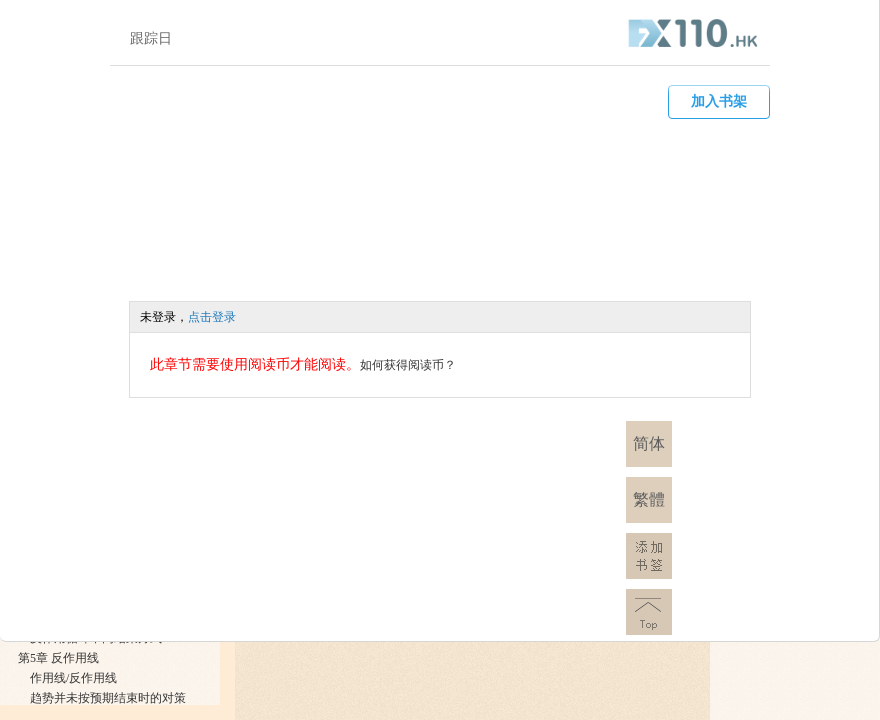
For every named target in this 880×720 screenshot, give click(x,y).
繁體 (649, 499)
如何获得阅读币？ (408, 365)
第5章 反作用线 (58, 658)
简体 (649, 443)
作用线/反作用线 (73, 678)
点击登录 (212, 317)
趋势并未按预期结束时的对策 (108, 698)
